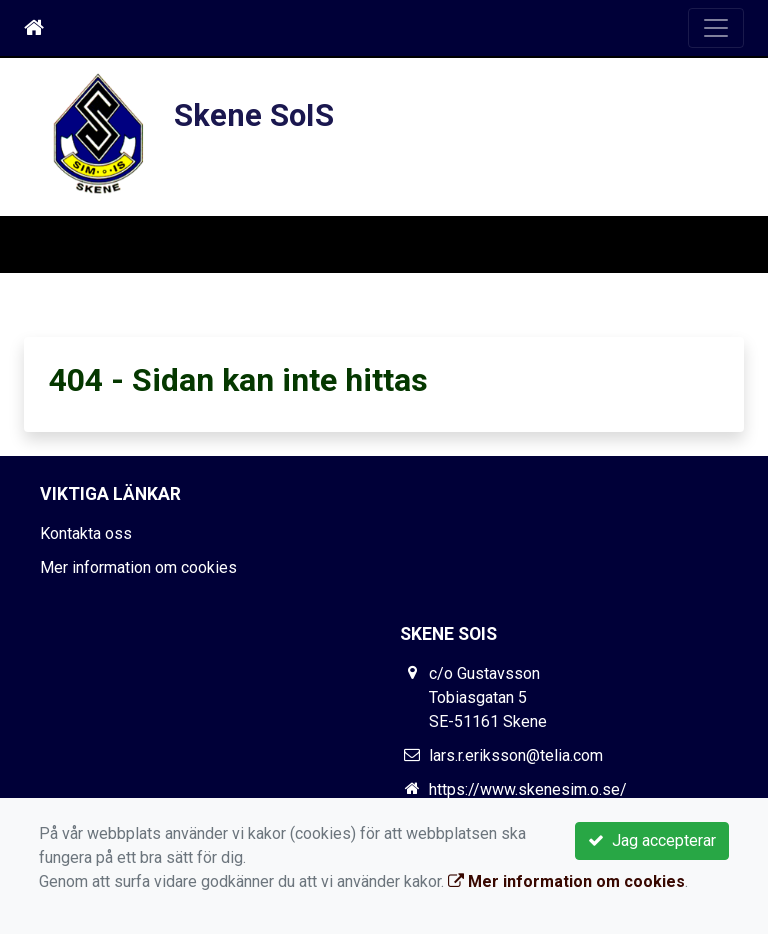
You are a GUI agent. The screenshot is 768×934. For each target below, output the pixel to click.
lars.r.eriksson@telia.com (516, 755)
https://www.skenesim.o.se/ (528, 789)
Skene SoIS (254, 115)
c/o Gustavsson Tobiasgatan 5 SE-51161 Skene (488, 697)
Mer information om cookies (138, 567)
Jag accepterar (652, 840)
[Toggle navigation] (716, 28)
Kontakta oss (86, 533)
